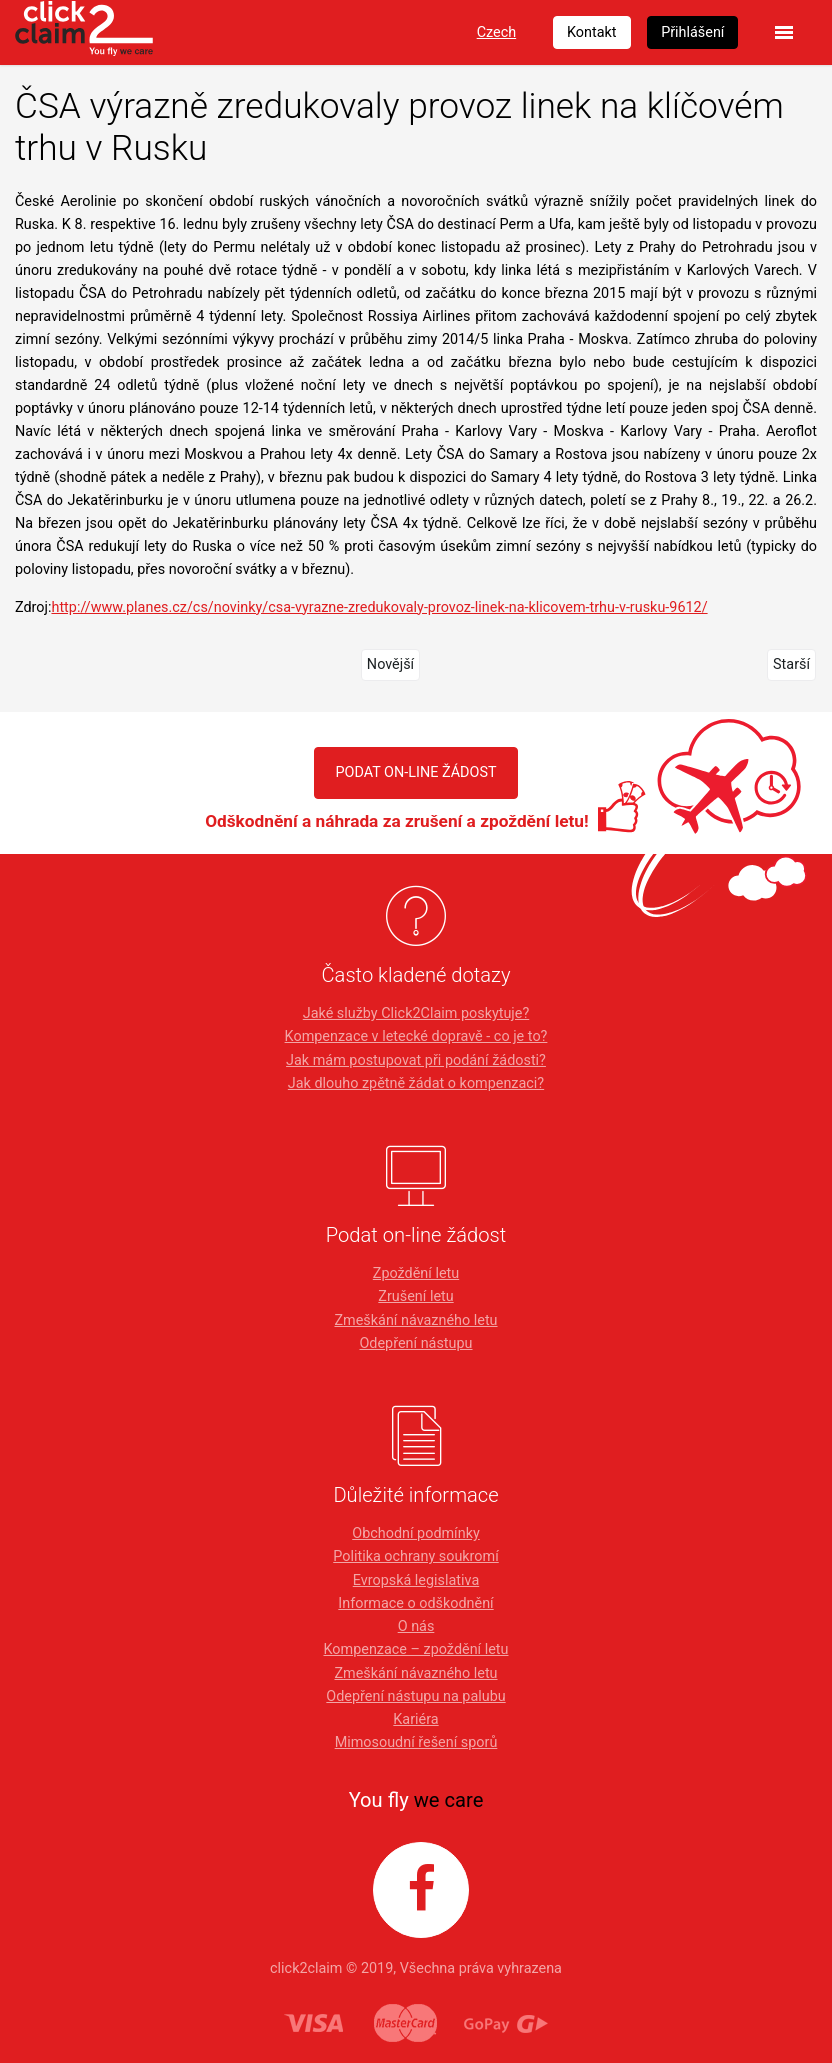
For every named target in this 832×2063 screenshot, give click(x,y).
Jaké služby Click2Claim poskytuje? (416, 1013)
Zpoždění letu (416, 1273)
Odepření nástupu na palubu (415, 1696)
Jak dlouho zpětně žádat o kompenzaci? (416, 1083)
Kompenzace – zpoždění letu (416, 1649)
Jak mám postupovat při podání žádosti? (416, 1060)
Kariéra (415, 1719)
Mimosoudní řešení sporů (416, 1742)
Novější (390, 664)
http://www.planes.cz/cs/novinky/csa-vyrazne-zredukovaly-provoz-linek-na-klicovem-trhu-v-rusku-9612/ (379, 607)
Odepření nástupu (415, 1343)
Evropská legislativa (416, 1580)
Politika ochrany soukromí (416, 1556)
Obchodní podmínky (415, 1533)
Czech (496, 32)
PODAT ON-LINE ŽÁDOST (415, 772)
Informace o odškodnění (415, 1603)
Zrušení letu (415, 1296)
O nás (416, 1626)
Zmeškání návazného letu (415, 1320)
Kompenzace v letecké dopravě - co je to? (416, 1036)
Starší (791, 664)
